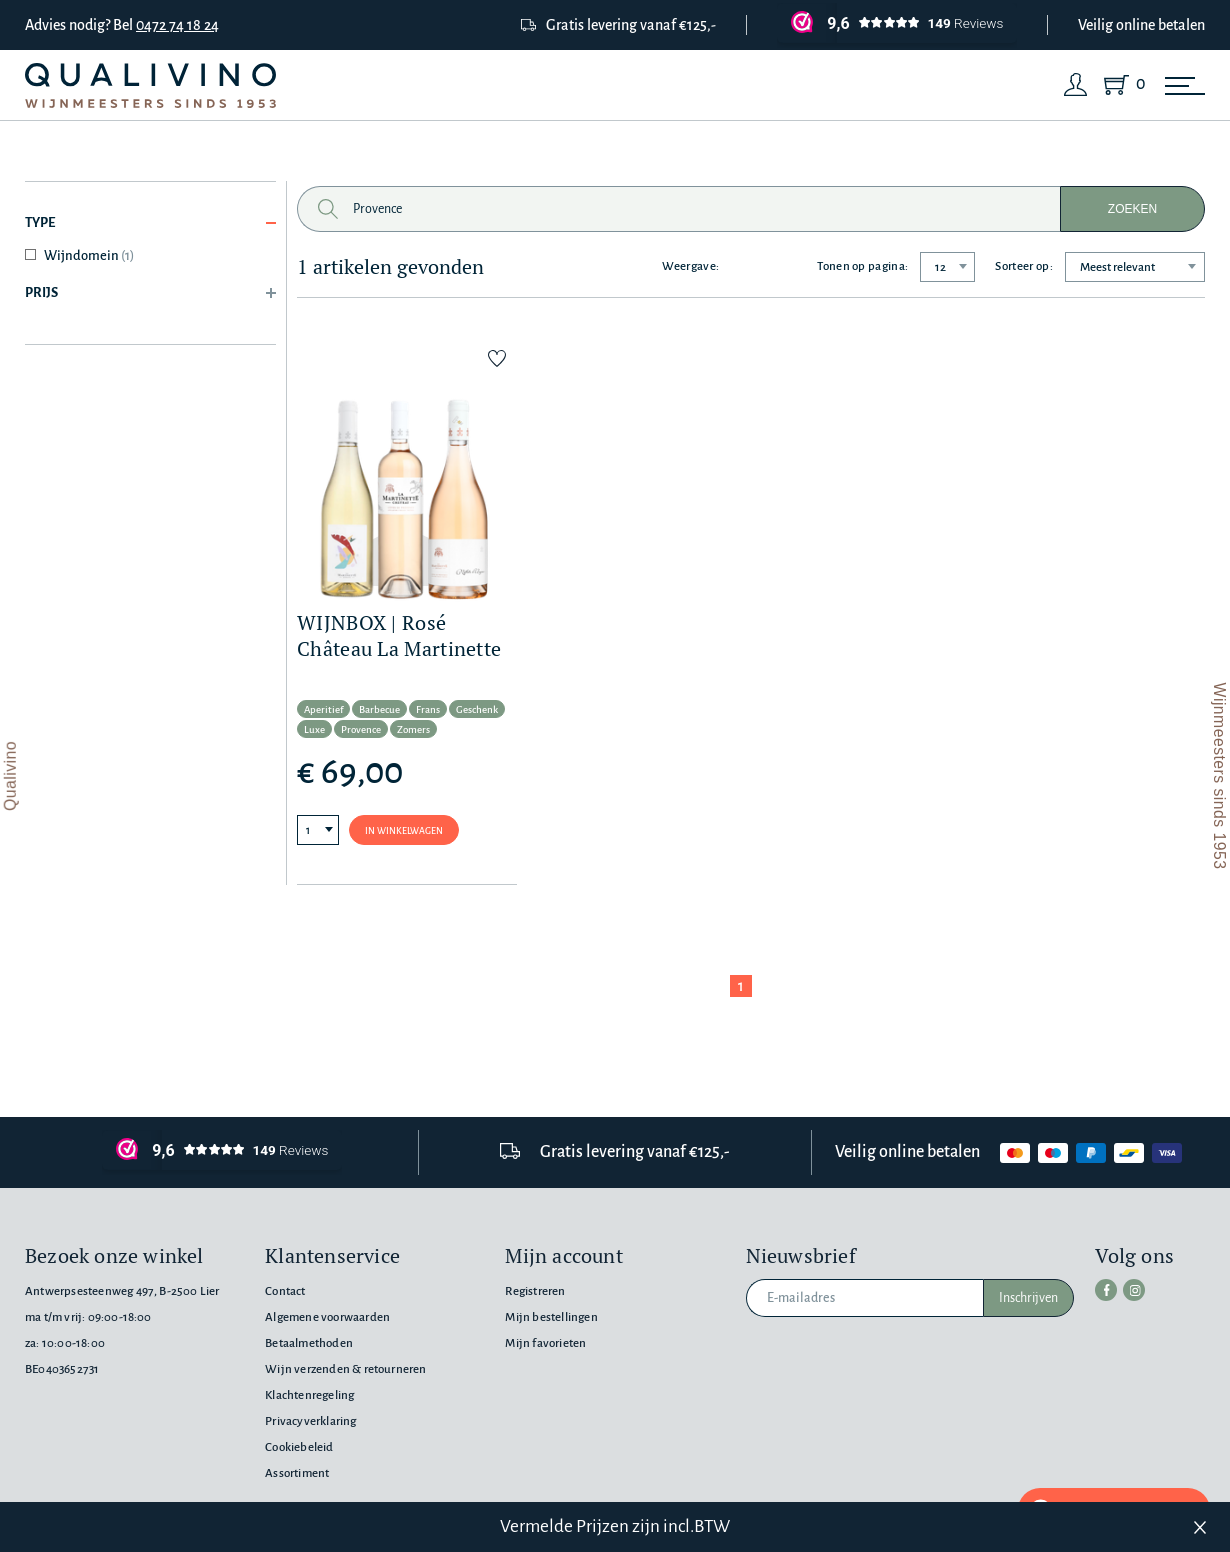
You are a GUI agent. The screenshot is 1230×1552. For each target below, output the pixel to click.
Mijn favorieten (545, 1343)
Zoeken (1132, 209)
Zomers (413, 729)
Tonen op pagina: (862, 266)
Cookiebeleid (299, 1447)
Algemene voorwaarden (327, 1317)
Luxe (314, 729)
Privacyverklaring (310, 1421)
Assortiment (297, 1473)
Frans (428, 709)
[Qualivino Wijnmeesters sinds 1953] (150, 85)
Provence (361, 729)
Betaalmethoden (309, 1343)
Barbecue (379, 709)
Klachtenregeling (309, 1395)
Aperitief (323, 709)
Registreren (535, 1291)
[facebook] (1106, 1290)
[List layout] (746, 267)
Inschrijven (1028, 1298)
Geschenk (477, 709)
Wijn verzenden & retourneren (345, 1369)
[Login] (1076, 85)
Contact (285, 1291)
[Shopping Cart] (1120, 85)
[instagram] (1134, 1290)
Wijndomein (89, 255)
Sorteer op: (1024, 266)
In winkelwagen (404, 831)
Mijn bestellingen (551, 1317)
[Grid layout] (785, 267)
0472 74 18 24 (177, 25)
